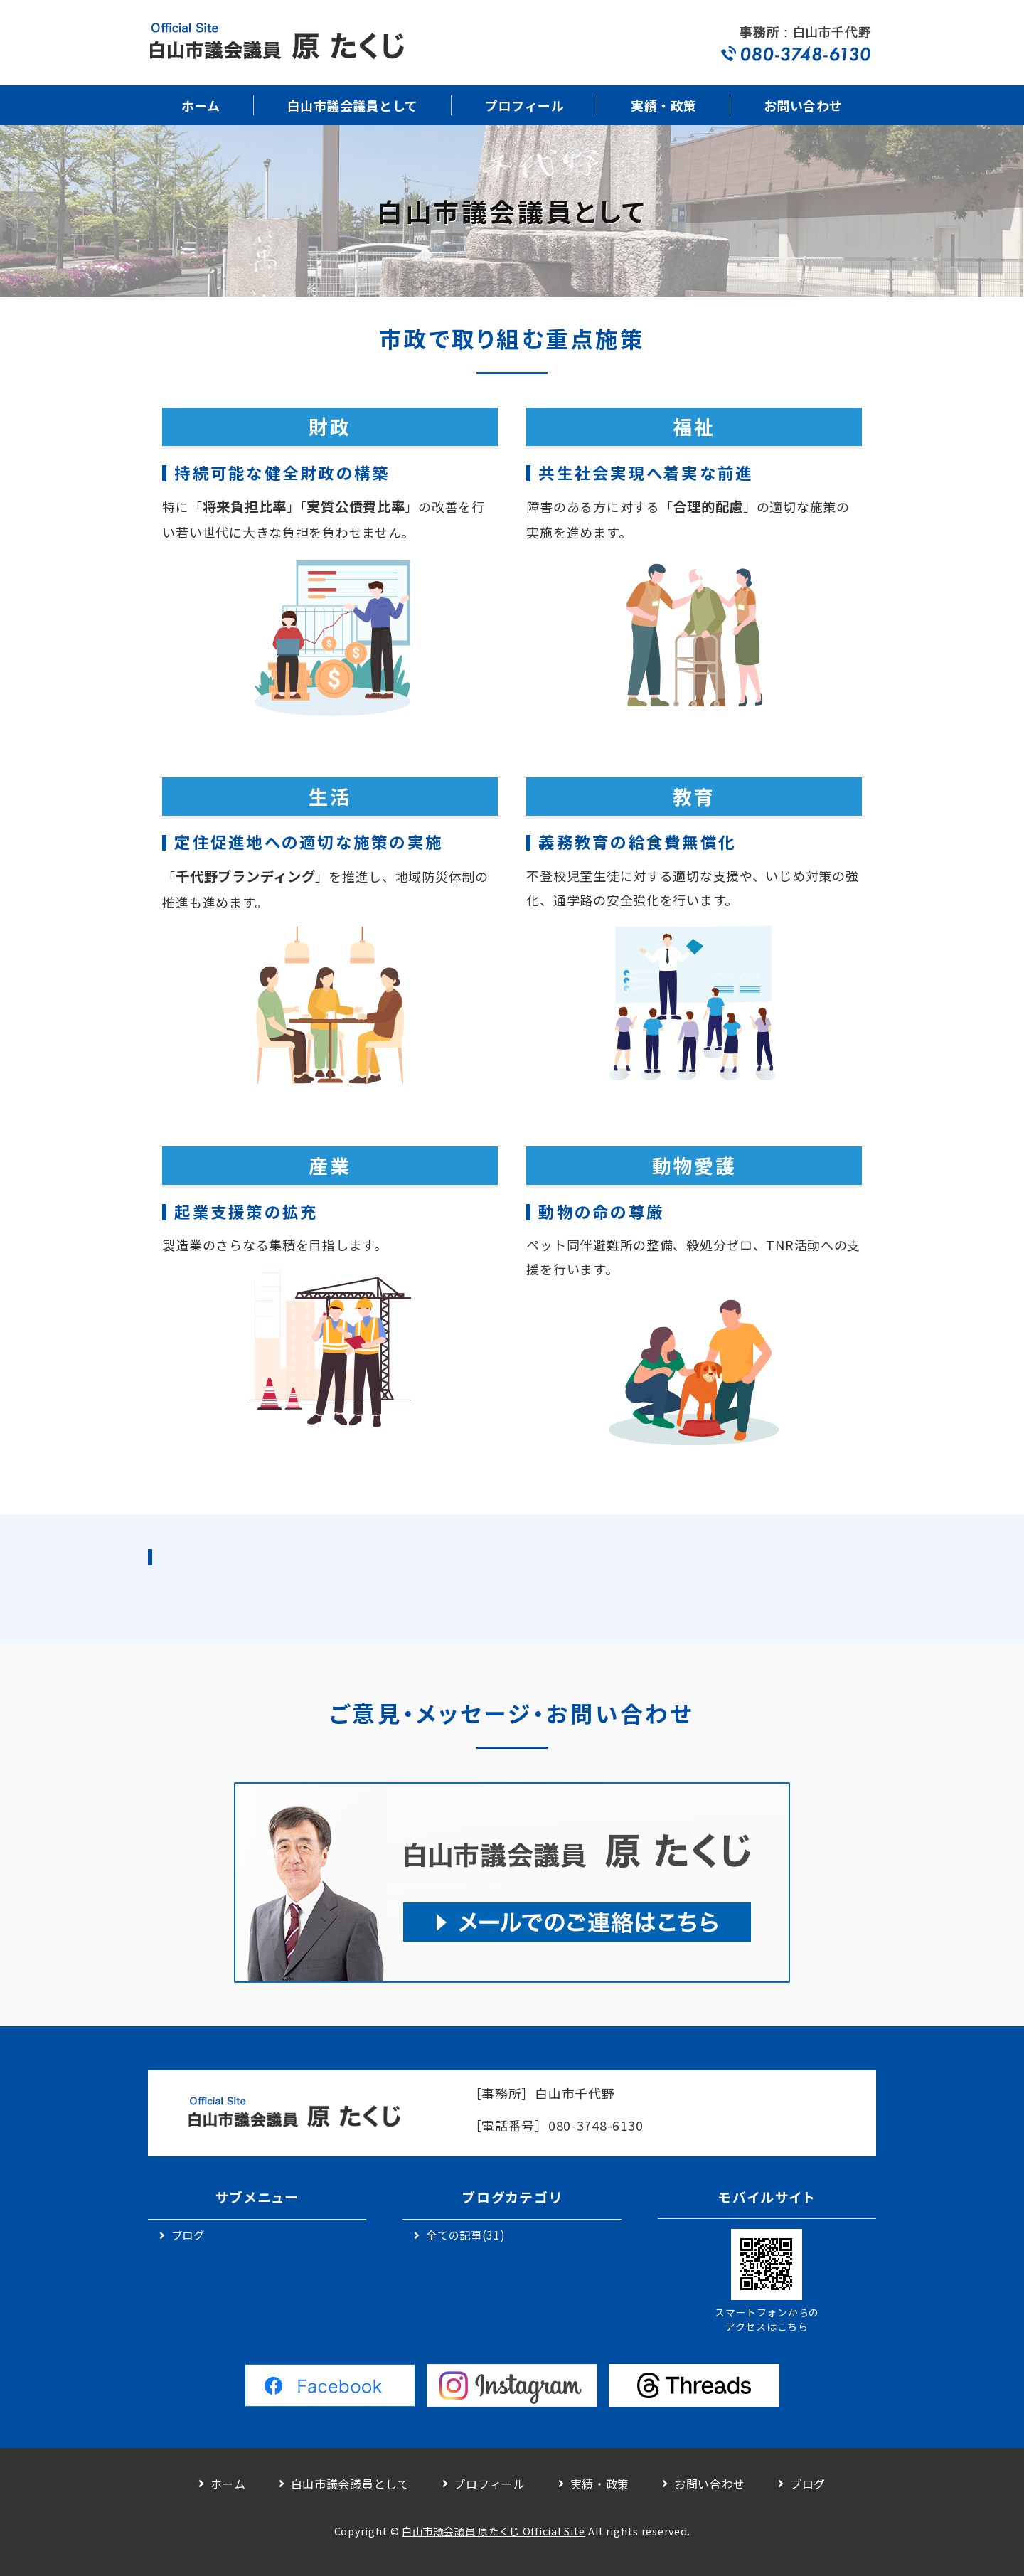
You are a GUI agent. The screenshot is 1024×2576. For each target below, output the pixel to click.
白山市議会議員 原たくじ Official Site (493, 2530)
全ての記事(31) (465, 2234)
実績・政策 (664, 105)
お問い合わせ (803, 105)
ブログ (188, 2234)
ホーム (200, 105)
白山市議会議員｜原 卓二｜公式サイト (276, 42)
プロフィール (524, 105)
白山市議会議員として (352, 105)
